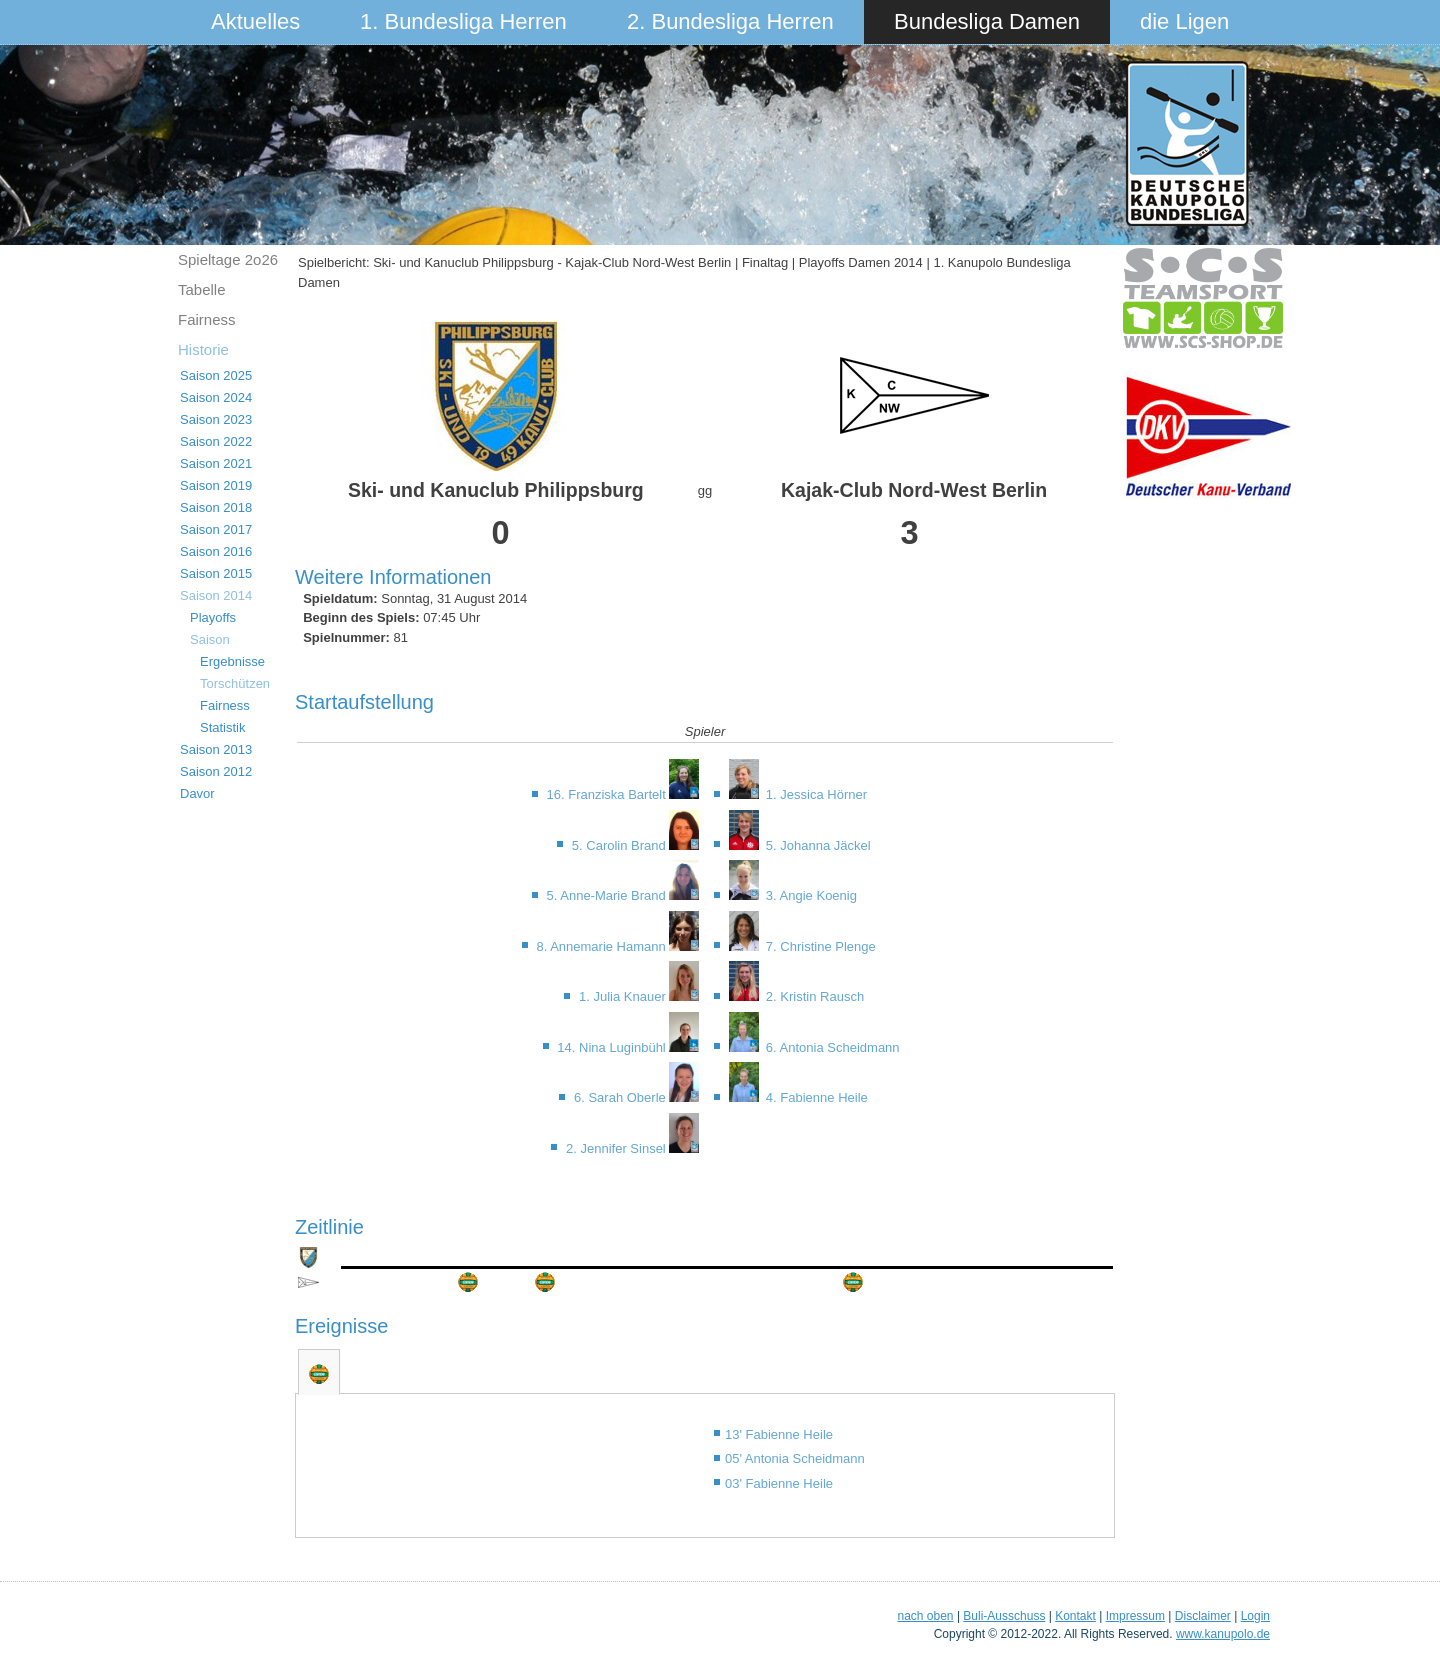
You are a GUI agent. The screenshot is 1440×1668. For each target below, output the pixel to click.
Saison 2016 (216, 551)
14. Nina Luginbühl (613, 1047)
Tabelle (202, 289)
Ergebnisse (232, 661)
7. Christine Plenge (818, 946)
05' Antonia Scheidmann (795, 1458)
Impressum (1135, 1616)
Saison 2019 (216, 485)
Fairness (207, 319)
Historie (203, 349)
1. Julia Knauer (624, 996)
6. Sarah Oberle (621, 1097)
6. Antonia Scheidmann (830, 1047)
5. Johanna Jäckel (816, 845)
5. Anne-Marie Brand (608, 895)
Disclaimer (1203, 1616)
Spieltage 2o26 (228, 259)
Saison (210, 639)
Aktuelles (255, 21)
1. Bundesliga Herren (463, 21)
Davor (197, 793)
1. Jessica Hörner (814, 794)
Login (1255, 1616)
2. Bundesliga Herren (730, 21)
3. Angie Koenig (809, 895)
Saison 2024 (216, 397)
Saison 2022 (216, 441)
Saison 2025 (216, 375)
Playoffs (213, 617)
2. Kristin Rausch (813, 996)
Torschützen (235, 683)
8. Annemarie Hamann (602, 946)
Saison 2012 (216, 771)
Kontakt (1075, 1616)
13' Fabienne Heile (779, 1434)
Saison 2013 (216, 749)
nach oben (925, 1616)
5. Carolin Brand (621, 845)
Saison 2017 (216, 529)
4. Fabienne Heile (815, 1097)
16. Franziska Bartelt (608, 794)
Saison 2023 (216, 419)
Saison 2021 (216, 463)
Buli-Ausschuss (1004, 1616)
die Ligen (1184, 21)
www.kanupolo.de (1223, 1634)
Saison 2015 (216, 573)
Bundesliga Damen (987, 21)
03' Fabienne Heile (779, 1483)
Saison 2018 (216, 507)
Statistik (223, 727)
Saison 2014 (216, 595)
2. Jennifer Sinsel (617, 1148)
